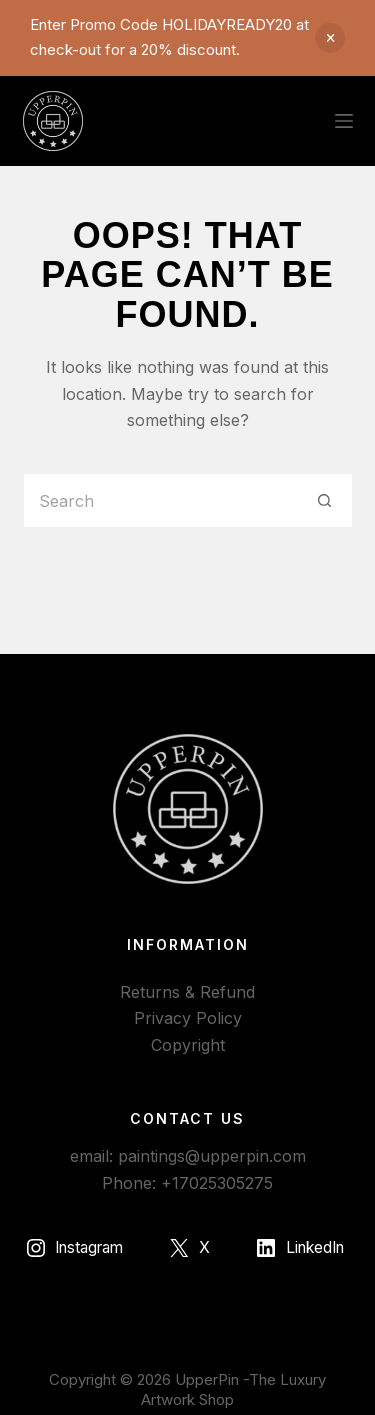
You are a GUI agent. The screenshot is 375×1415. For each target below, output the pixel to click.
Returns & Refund (187, 992)
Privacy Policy (188, 1018)
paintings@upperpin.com (212, 1156)
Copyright (188, 1045)
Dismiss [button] (330, 38)
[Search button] (325, 500)
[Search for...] (160, 500)
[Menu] (344, 121)
